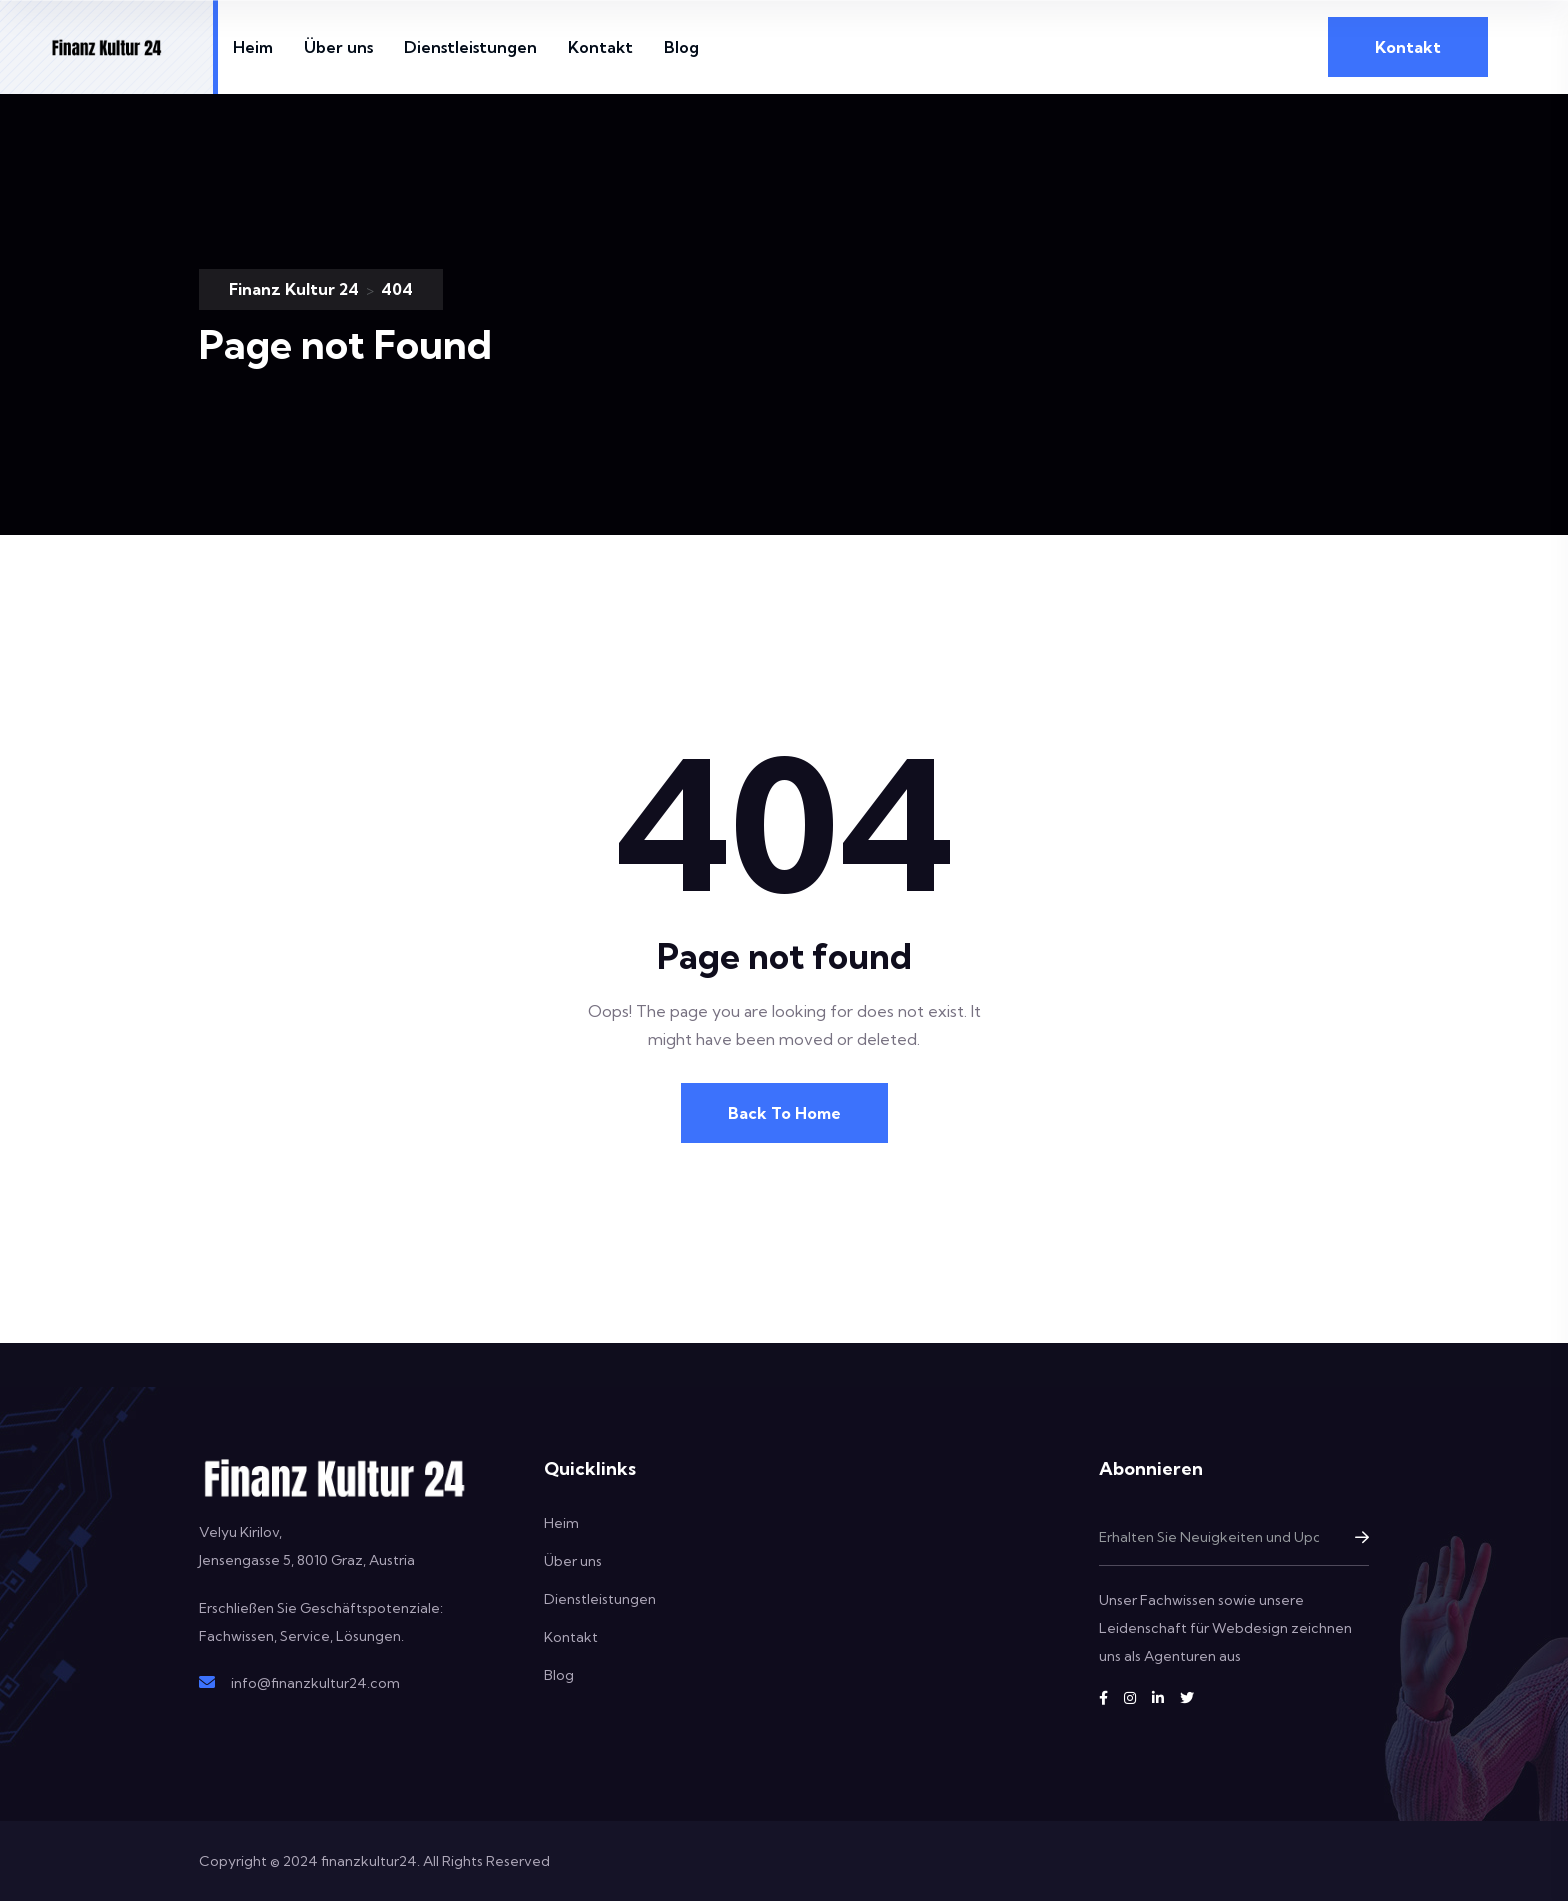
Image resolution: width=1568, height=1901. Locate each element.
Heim (253, 47)
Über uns (338, 47)
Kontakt (600, 47)
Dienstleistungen (470, 47)
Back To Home (784, 1113)
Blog (681, 47)
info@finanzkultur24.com (315, 1683)
